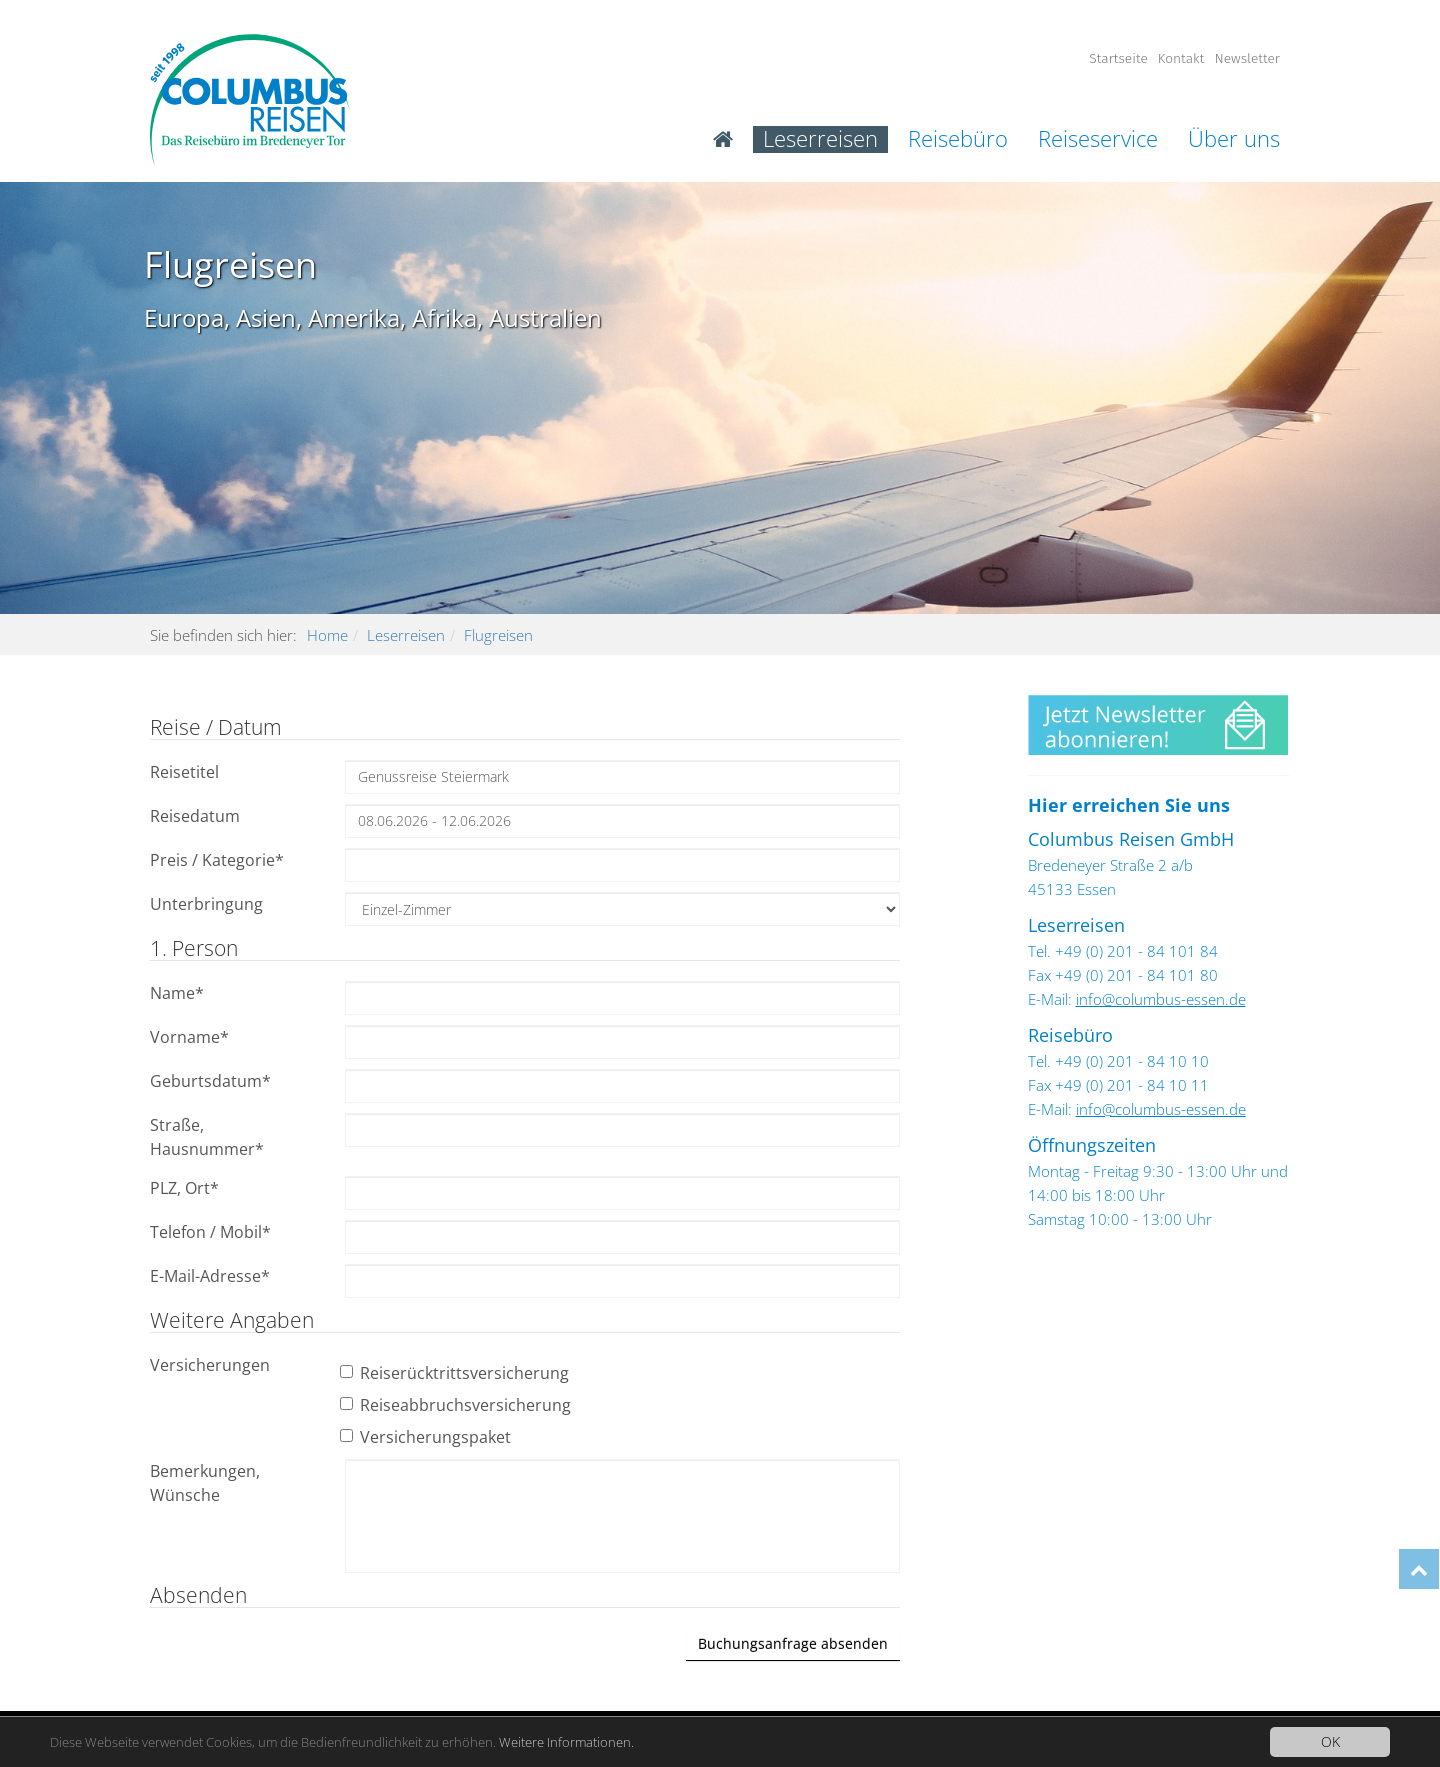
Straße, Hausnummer (207, 1137)
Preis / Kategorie (217, 860)
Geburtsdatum (210, 1081)
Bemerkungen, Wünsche (205, 1483)
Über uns (1234, 139)
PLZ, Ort (184, 1188)
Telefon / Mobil (210, 1232)
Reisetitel (184, 772)
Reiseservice (1098, 139)
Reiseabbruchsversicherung (458, 1405)
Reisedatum (195, 816)
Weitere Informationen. (610, 1741)
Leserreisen (820, 139)
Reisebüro (958, 139)
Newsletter (1247, 58)
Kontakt (1181, 58)
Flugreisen (498, 635)
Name (177, 993)
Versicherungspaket (428, 1437)
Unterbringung (206, 904)
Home (327, 635)
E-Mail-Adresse (210, 1276)
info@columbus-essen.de (1161, 999)
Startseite (1118, 58)
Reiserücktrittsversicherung (457, 1373)
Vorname (189, 1037)
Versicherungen (210, 1365)
